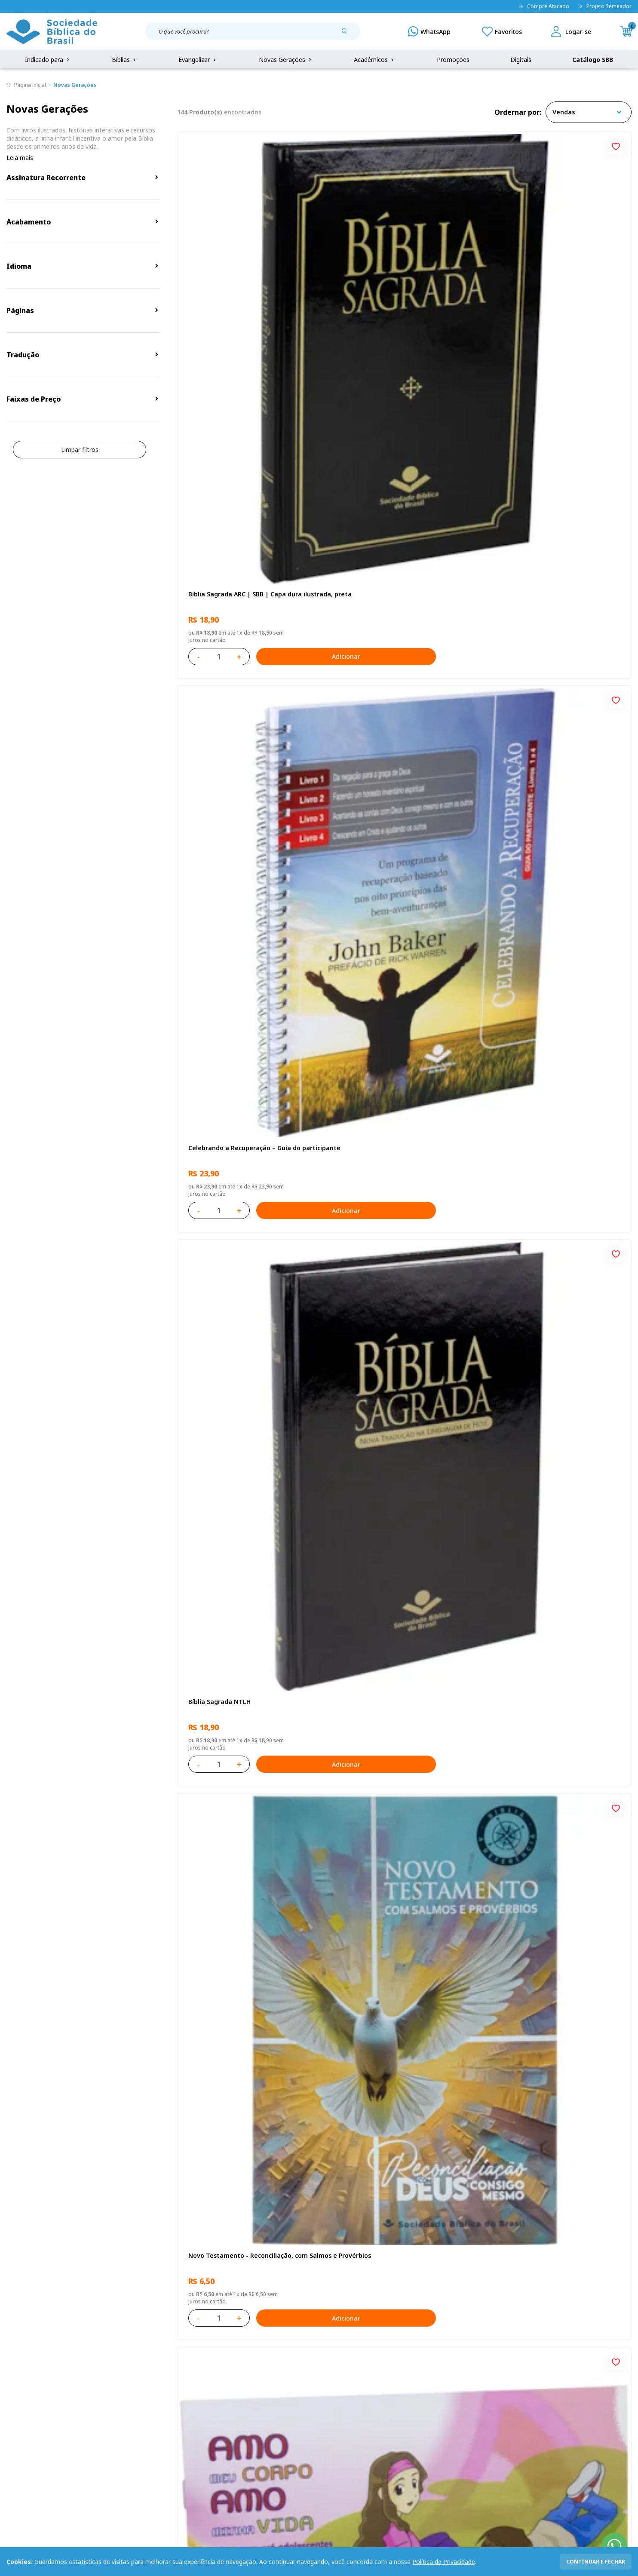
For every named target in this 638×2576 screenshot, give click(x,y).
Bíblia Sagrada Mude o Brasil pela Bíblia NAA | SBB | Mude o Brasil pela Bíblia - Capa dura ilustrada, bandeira (400, 1523)
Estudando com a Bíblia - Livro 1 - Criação (249, 2011)
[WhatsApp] (429, 31)
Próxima (461, 2133)
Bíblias (125, 59)
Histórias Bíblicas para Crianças (541, 2011)
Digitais (520, 59)
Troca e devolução (120, 2406)
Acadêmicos (375, 59)
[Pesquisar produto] (348, 34)
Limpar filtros (79, 449)
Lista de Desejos (248, 2406)
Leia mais (19, 158)
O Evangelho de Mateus (530, 781)
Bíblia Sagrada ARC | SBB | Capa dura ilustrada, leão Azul (396, 1276)
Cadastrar (503, 2303)
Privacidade (110, 2374)
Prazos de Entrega (120, 2422)
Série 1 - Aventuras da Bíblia (229, 1026)
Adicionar (284, 351)
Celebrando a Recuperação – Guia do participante (396, 292)
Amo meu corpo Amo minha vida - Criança (250, 1519)
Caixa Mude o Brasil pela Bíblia (232, 1765)
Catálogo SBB (592, 59)
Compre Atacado (543, 6)
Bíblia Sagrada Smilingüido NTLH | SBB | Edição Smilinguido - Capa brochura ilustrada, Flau (555, 1277)
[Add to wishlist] (310, 145)
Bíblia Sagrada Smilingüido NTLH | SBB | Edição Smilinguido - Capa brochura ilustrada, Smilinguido (555, 1769)
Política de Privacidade (443, 2562)
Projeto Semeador (605, 6)
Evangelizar (198, 59)
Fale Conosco (340, 2374)
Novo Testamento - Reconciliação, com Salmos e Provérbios (246, 538)
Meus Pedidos (244, 2390)
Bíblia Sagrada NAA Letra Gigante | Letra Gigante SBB (557, 538)
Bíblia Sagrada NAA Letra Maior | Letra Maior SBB (399, 1030)
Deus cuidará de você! (373, 2011)
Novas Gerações (286, 59)
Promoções (453, 59)
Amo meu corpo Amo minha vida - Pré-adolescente (398, 538)
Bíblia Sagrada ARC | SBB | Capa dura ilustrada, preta (243, 292)
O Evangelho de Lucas (219, 781)
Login (232, 2374)
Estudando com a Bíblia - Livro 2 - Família (402, 1765)
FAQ (12, 2390)
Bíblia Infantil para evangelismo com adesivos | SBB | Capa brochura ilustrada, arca (403, 785)
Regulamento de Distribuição (135, 2390)
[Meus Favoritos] (502, 31)
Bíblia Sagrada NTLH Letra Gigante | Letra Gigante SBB (550, 1030)
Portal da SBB (26, 2406)
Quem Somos (25, 2374)
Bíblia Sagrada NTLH (525, 288)
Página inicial (30, 85)
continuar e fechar (595, 2561)
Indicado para (48, 59)
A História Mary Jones (526, 1519)
